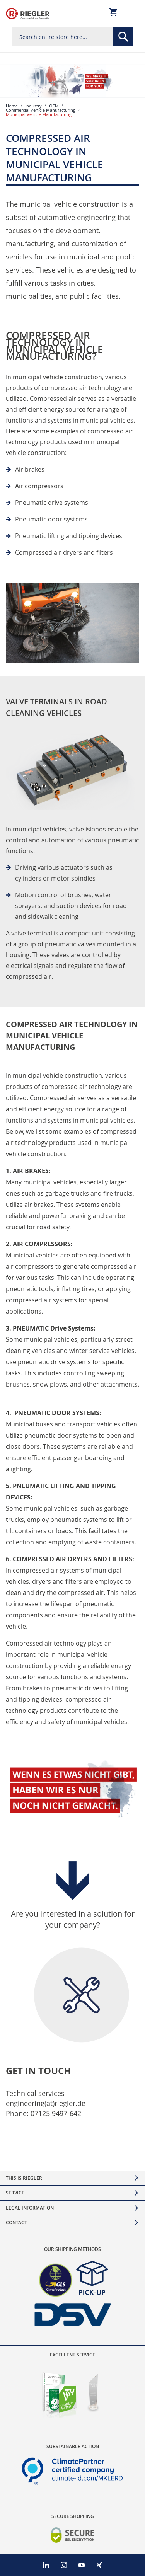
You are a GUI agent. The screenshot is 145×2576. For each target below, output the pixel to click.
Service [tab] (15, 2192)
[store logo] (27, 13)
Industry (33, 106)
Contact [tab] (16, 2222)
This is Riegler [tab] (24, 2178)
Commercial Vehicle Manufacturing (40, 110)
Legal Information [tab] (30, 2208)
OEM (54, 106)
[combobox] (72, 36)
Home (12, 106)
